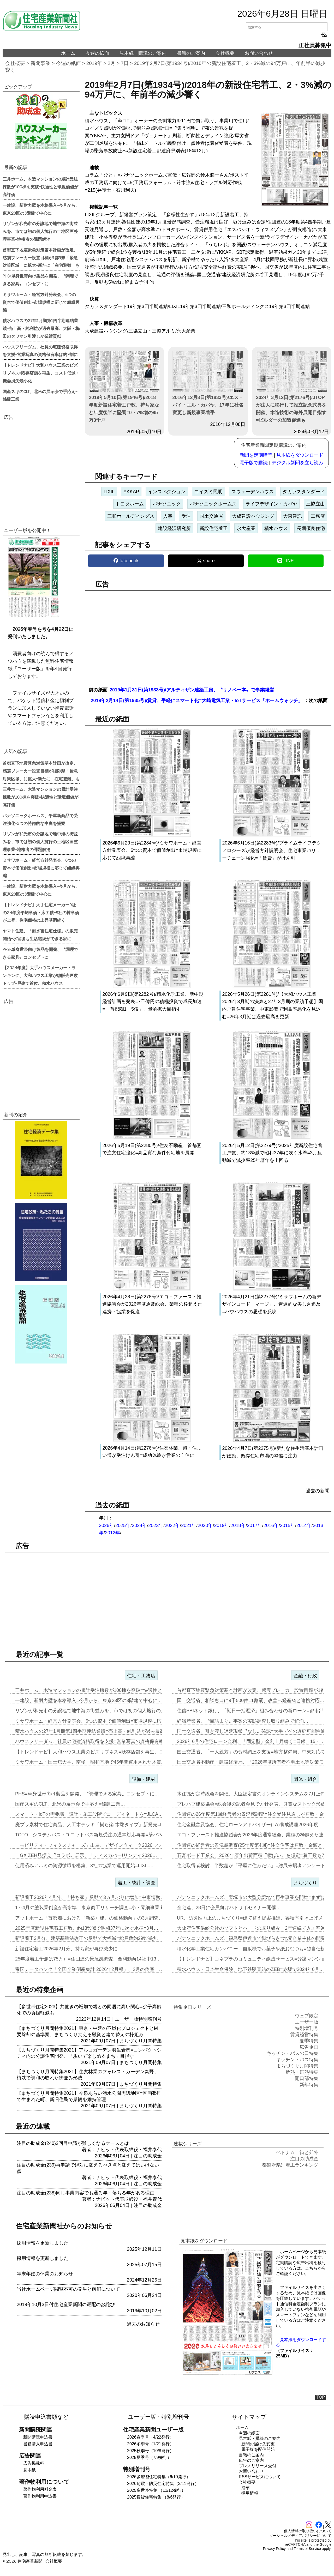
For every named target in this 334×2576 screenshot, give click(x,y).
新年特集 (309, 2084)
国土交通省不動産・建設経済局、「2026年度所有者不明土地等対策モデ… (255, 1762)
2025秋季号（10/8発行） (150, 2450)
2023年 (155, 1525)
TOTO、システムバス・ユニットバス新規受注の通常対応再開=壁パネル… (93, 1834)
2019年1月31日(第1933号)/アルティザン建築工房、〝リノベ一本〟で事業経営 (192, 689)
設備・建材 (143, 1779)
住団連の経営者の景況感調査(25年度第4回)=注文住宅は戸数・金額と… (252, 1845)
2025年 (122, 1525)
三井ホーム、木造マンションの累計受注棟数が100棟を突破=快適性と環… (93, 1690)
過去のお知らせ (143, 2324)
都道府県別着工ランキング (290, 2165)
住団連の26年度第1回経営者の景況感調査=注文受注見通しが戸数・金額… (255, 1814)
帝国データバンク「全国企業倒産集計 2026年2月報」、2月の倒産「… (89, 1969)
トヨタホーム (130, 503)
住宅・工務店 (141, 1675)
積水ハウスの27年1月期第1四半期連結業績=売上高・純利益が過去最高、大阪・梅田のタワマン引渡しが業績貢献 (41, 328)
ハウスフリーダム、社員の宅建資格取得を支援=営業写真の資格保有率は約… (96, 1741)
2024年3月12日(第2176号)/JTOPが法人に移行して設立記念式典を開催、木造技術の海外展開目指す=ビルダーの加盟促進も (291, 387)
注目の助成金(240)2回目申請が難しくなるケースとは (73, 2143)
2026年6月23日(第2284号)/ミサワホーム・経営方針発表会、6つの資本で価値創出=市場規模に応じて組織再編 (152, 850)
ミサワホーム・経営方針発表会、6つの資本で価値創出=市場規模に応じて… (95, 1721)
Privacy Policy (274, 2549)
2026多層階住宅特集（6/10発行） (158, 2477)
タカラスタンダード (304, 491)
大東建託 (292, 516)
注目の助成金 (148, 2155)
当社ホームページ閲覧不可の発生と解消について (68, 2289)
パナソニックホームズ (213, 503)
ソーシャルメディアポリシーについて (300, 2535)
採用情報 (249, 2493)
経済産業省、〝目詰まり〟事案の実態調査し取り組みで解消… (242, 1721)
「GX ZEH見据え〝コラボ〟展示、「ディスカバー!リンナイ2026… (86, 1855)
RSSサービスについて (260, 2477)
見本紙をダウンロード (299, 455)
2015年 (287, 1525)
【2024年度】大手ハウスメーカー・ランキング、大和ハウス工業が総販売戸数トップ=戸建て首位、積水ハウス (40, 975)
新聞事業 (40, 63)
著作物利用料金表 (40, 2489)
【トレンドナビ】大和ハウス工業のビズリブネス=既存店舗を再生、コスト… (96, 1751)
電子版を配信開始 (258, 2449)
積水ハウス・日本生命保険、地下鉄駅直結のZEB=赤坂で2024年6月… (250, 1969)
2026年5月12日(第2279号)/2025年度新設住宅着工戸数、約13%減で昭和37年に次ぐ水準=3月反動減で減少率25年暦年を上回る (272, 1153)
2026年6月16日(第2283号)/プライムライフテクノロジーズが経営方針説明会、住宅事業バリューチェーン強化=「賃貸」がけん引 (271, 850)
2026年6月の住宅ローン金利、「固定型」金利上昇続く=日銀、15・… (251, 1741)
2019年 (94, 63)
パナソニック (167, 503)
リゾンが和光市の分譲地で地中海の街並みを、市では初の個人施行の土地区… (97, 1710)
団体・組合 (305, 1779)
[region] (208, 635)
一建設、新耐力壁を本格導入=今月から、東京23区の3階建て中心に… (88, 1700)
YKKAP (131, 491)
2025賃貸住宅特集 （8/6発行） (156, 2497)
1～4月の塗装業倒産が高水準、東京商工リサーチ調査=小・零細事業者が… (94, 1907)
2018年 (238, 1525)
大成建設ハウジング (253, 516)
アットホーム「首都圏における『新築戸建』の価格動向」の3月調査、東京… (96, 1918)
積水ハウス (276, 528)
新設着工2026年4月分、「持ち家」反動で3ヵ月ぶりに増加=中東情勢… (90, 1897)
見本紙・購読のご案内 (143, 53)
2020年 (205, 1525)
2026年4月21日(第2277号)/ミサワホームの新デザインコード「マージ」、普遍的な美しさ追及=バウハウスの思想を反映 (271, 1304)
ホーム (68, 53)
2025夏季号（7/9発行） (149, 2457)
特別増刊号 (150, 2019)
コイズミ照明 (208, 491)
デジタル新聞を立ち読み (297, 462)
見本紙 (29, 2470)
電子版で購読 (254, 462)
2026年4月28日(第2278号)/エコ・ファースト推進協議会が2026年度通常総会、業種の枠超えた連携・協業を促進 (152, 1304)
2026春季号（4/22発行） (150, 2437)
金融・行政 (305, 1675)
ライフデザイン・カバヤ (271, 503)
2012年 (112, 1532)
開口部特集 (306, 2078)
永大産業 (246, 528)
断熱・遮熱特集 (301, 2072)
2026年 (106, 1525)
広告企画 (309, 2047)
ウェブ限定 (306, 2015)
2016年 (271, 1525)
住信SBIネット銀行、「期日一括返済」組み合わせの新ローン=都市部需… (255, 1710)
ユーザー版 (126, 2019)
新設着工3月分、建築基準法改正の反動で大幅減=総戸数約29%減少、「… (93, 1938)
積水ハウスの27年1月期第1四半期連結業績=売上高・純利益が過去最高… (92, 1731)
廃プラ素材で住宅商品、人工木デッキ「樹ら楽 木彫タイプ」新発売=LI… (92, 1824)
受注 (186, 516)
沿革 (245, 2487)
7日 (124, 63)
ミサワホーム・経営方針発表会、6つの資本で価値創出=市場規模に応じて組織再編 (41, 302)
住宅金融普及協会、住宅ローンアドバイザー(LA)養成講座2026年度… (250, 1824)
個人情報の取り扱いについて (307, 2531)
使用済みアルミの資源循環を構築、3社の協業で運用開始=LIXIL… (84, 1865)
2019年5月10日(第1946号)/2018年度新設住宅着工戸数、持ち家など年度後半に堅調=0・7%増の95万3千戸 (124, 387)
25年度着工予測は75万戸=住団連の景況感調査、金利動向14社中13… (88, 1959)
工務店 (318, 516)
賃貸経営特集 (304, 2034)
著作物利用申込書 (40, 2496)
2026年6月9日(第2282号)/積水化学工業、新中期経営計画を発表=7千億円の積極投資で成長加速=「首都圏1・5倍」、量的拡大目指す (152, 1002)
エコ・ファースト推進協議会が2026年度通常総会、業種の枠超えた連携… (255, 1834)
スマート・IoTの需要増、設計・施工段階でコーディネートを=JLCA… (89, 1814)
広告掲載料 (33, 2463)
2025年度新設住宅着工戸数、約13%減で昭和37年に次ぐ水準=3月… (86, 1928)
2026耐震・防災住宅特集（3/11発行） (163, 2483)
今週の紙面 (97, 53)
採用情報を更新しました (42, 2243)
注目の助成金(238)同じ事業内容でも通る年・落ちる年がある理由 (85, 2192)
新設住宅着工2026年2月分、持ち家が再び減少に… (68, 1948)
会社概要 (225, 53)
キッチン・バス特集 (297, 2059)
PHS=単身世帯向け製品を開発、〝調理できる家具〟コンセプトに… (87, 1793)
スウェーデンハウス (252, 491)
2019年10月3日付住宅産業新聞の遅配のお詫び (66, 2304)
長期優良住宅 (311, 528)
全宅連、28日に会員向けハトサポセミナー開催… (229, 1907)
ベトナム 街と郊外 (297, 2152)
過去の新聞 (317, 1490)
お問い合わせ (259, 53)
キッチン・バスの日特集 (292, 2053)
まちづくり (305, 1882)
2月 (111, 63)
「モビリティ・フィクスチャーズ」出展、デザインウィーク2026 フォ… (91, 1845)
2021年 (188, 1525)
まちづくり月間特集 (141, 2040)
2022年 (172, 1525)
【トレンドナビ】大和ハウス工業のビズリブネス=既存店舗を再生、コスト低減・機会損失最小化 (41, 372)
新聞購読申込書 (37, 2437)
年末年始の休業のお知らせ (45, 2273)
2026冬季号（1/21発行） (150, 2444)
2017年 (254, 1525)
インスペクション (167, 491)
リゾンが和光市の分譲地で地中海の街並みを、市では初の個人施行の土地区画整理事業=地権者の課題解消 (40, 231)
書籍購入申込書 (37, 2444)
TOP (320, 2397)
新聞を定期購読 (256, 455)
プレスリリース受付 (257, 2466)
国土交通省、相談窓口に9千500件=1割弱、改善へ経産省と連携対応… (250, 1700)
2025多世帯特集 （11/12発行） (156, 2490)
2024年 (139, 1525)
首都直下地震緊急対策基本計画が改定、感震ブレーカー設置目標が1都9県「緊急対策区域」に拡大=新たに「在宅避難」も (41, 257)
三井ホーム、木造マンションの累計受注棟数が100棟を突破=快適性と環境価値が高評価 (40, 186)
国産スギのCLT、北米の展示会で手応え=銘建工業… (70, 1804)
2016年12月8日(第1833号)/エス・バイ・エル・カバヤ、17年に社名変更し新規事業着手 (208, 383)
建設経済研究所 (174, 528)
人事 (167, 516)
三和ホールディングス (130, 516)
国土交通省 (211, 516)
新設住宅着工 (214, 528)
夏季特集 (309, 2040)
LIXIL (109, 491)
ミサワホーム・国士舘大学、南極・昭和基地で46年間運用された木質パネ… (95, 1762)
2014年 (304, 1525)
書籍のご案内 (191, 53)
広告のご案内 (251, 2460)
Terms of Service (307, 2549)
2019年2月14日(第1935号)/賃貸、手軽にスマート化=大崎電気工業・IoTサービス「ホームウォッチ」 (197, 700)
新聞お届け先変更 (258, 2444)
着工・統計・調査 (136, 1882)
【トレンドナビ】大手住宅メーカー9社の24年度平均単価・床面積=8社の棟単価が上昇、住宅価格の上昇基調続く (41, 912)
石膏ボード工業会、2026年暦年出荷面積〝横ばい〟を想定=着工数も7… (253, 1855)
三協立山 (315, 503)
